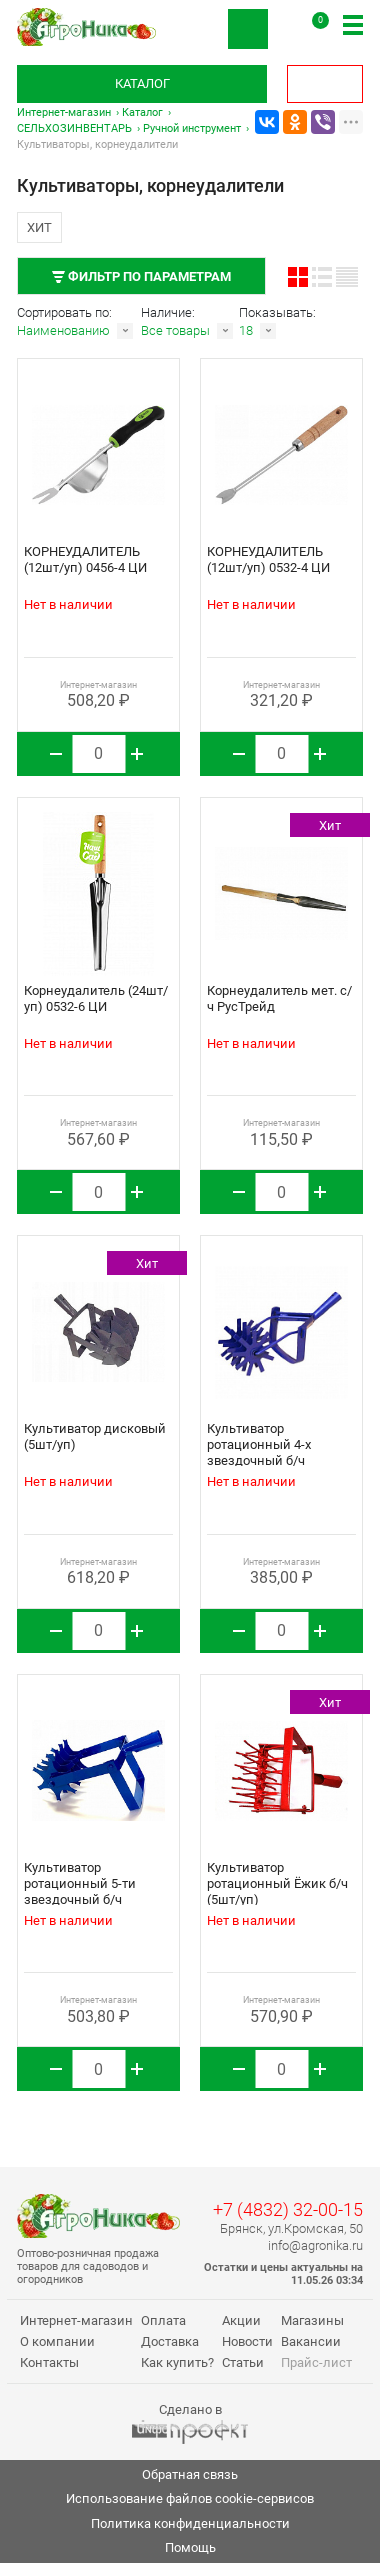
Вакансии (311, 2341)
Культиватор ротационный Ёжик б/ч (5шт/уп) (277, 1883)
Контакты (49, 2362)
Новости (247, 2341)
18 (246, 330)
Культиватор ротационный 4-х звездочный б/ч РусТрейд (259, 1452)
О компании (57, 2341)
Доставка (170, 2341)
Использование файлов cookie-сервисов (190, 2498)
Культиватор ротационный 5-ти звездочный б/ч (80, 1883)
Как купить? (177, 2362)
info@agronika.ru (315, 2245)
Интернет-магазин (64, 112)
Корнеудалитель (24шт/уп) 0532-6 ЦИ (96, 998)
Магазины (312, 2320)
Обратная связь (190, 2474)
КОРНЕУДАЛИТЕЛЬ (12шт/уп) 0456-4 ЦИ (85, 559)
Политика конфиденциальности (190, 2523)
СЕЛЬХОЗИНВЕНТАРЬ (74, 128)
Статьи (243, 2362)
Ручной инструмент (192, 128)
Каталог (142, 83)
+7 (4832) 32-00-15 (288, 2209)
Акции (241, 2320)
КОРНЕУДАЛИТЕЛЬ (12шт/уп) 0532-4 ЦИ (268, 559)
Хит (39, 227)
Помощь (190, 2547)
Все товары (175, 330)
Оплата (163, 2320)
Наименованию (63, 330)
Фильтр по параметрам (141, 276)
